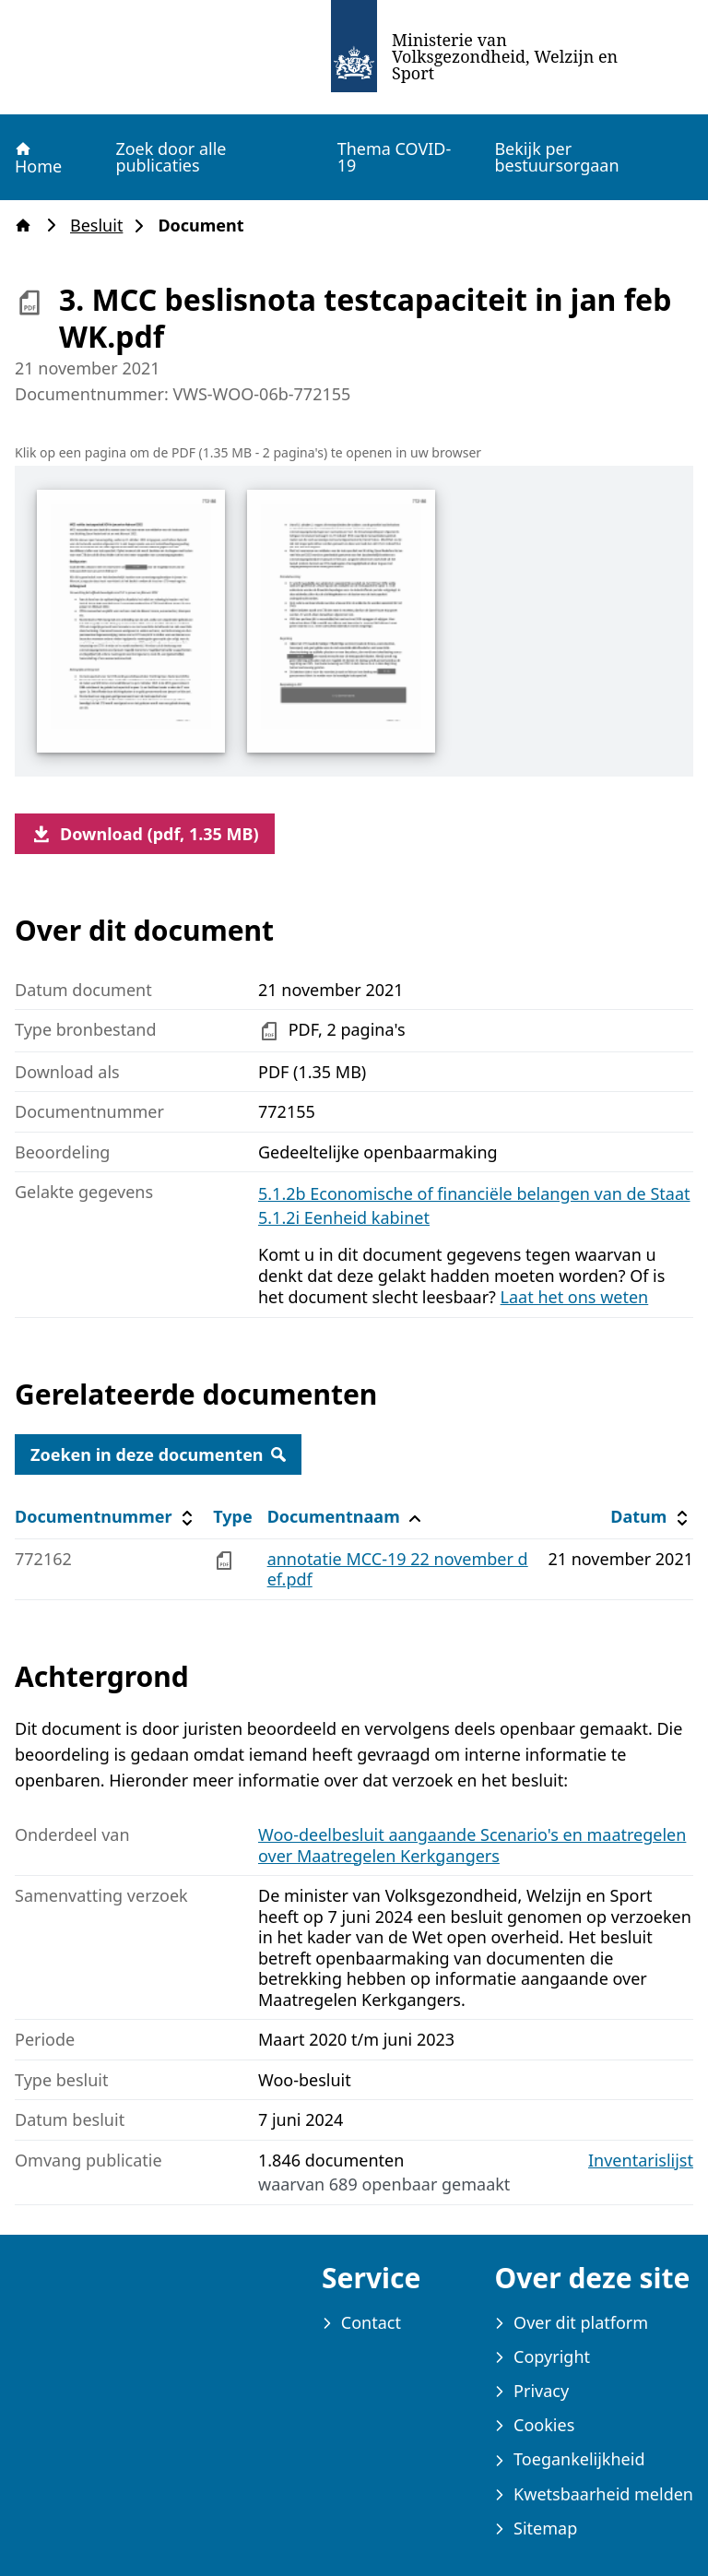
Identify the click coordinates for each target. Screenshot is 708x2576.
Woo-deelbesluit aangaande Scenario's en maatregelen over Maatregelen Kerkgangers (472, 1845)
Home (37, 157)
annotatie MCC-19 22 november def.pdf (397, 1569)
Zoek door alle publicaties (170, 156)
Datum (651, 1516)
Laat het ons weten (575, 1297)
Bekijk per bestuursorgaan (556, 156)
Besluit (102, 225)
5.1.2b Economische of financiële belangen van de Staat (474, 1193)
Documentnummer (106, 1516)
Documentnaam (346, 1516)
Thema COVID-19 (394, 156)
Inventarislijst (640, 2160)
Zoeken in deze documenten (158, 1454)
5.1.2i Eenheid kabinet (344, 1217)
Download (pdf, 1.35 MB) (144, 834)
